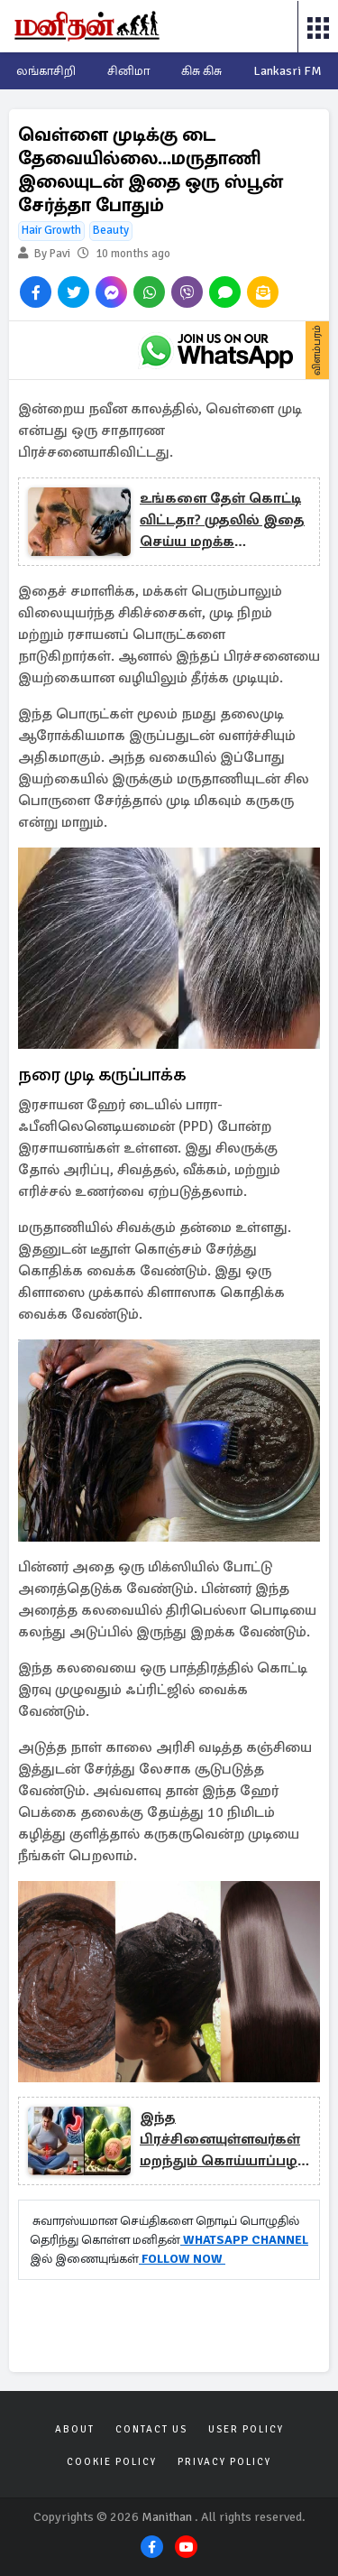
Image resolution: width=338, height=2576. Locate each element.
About (75, 2429)
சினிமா (128, 71)
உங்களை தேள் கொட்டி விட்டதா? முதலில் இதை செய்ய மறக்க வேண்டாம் (222, 520)
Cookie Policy (112, 2462)
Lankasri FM (287, 71)
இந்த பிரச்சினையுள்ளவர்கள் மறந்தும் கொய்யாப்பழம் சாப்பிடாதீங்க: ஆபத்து (224, 2140)
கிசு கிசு (201, 71)
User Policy (246, 2429)
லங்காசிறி (46, 71)
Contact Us (151, 2429)
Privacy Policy (224, 2462)
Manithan (167, 2517)
